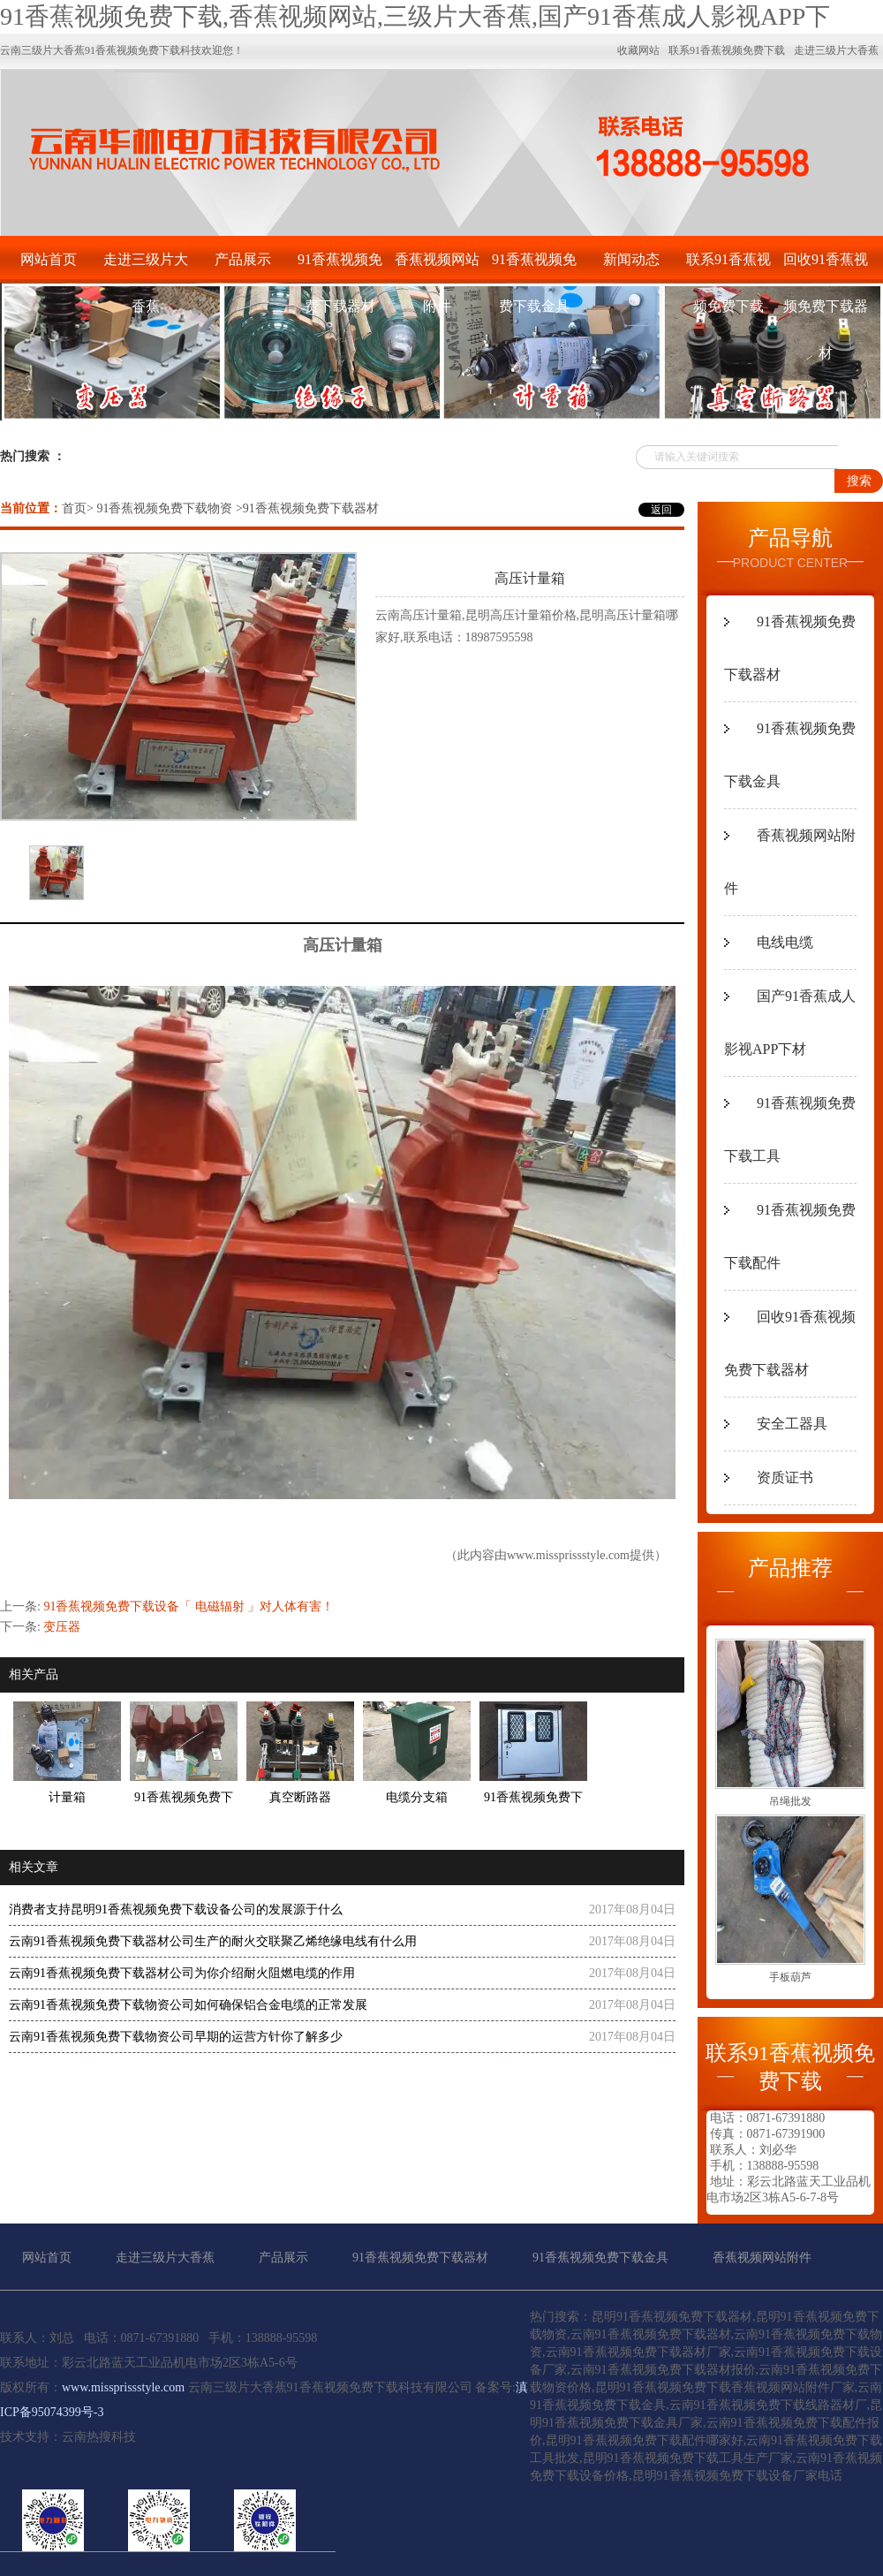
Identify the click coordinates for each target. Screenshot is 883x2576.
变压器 (61, 1626)
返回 (661, 510)
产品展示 (243, 259)
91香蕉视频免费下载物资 (164, 508)
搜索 (859, 481)
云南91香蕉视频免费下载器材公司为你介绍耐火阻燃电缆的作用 (182, 1973)
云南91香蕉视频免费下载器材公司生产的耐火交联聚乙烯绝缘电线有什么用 (213, 1941)
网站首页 (48, 259)
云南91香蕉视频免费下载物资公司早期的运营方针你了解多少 (176, 2036)
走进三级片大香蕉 (145, 267)
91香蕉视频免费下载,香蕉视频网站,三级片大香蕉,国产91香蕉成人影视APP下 (415, 16)
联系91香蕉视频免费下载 (728, 267)
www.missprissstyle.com (568, 1555)
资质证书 (785, 1477)
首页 (74, 508)
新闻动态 (631, 259)
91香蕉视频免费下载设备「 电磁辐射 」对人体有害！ (188, 1606)
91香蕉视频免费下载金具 (534, 267)
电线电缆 (785, 942)
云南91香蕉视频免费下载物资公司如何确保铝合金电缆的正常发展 (188, 2005)
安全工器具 (792, 1423)
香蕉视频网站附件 (437, 267)
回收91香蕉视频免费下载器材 (825, 267)
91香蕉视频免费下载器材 (340, 267)
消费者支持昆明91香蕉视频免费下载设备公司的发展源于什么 (176, 1909)
